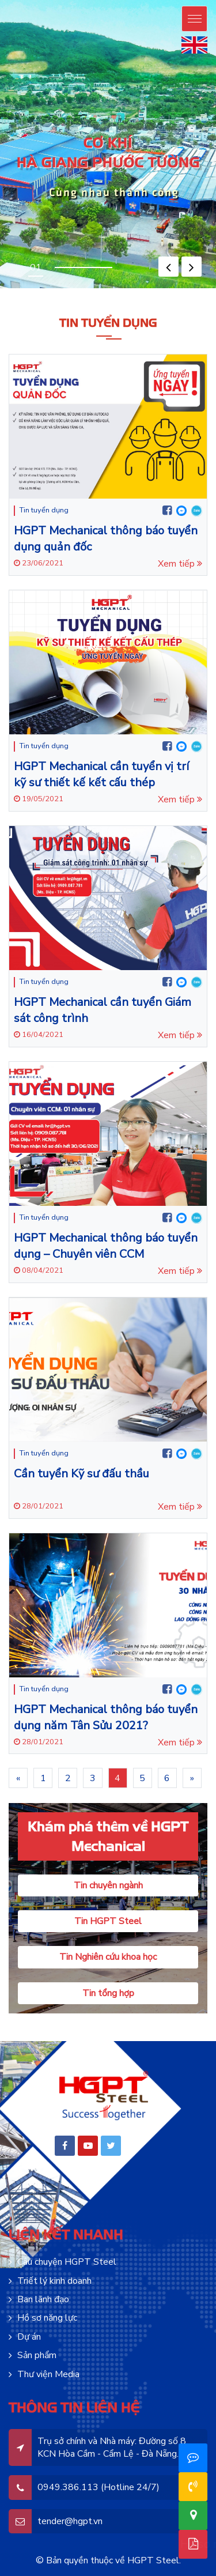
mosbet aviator (142, 289)
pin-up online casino (14, 288)
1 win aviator (199, 289)
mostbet (67, 289)
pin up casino (7, 288)
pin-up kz (198, 288)
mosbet (44, 289)
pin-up (23, 288)
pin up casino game (75, 288)
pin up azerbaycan (54, 288)
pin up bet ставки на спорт (27, 289)
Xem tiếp (180, 563)
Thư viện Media (48, 2374)
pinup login (81, 288)
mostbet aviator (134, 289)
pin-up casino (159, 288)
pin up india (106, 288)
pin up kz (186, 288)
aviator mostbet (207, 289)
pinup (3, 288)
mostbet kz (130, 289)
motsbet (64, 289)
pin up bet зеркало (18, 289)
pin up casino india (95, 288)
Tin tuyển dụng (44, 510)
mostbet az (53, 289)
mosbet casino (48, 289)
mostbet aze (40, 289)
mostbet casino (72, 289)
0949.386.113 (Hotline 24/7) (98, 2487)
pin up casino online (88, 288)
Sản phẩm (36, 2355)
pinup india (110, 288)
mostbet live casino (95, 289)
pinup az (26, 288)
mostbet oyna (60, 289)
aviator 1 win (203, 289)
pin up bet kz (193, 288)
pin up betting (118, 288)
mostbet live (101, 289)
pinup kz (201, 288)
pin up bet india (178, 288)
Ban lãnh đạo (43, 2299)
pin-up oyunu (69, 288)
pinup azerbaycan (46, 288)
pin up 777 (139, 288)
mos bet (56, 289)
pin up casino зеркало (7, 289)
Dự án (29, 2336)
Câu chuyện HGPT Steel (66, 2262)
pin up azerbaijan (39, 288)
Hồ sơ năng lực (47, 2317)
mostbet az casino (82, 289)
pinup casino (101, 288)
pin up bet (20, 288)
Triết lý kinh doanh (54, 2281)
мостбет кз (167, 289)
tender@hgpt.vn (70, 2521)
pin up (1, 288)
